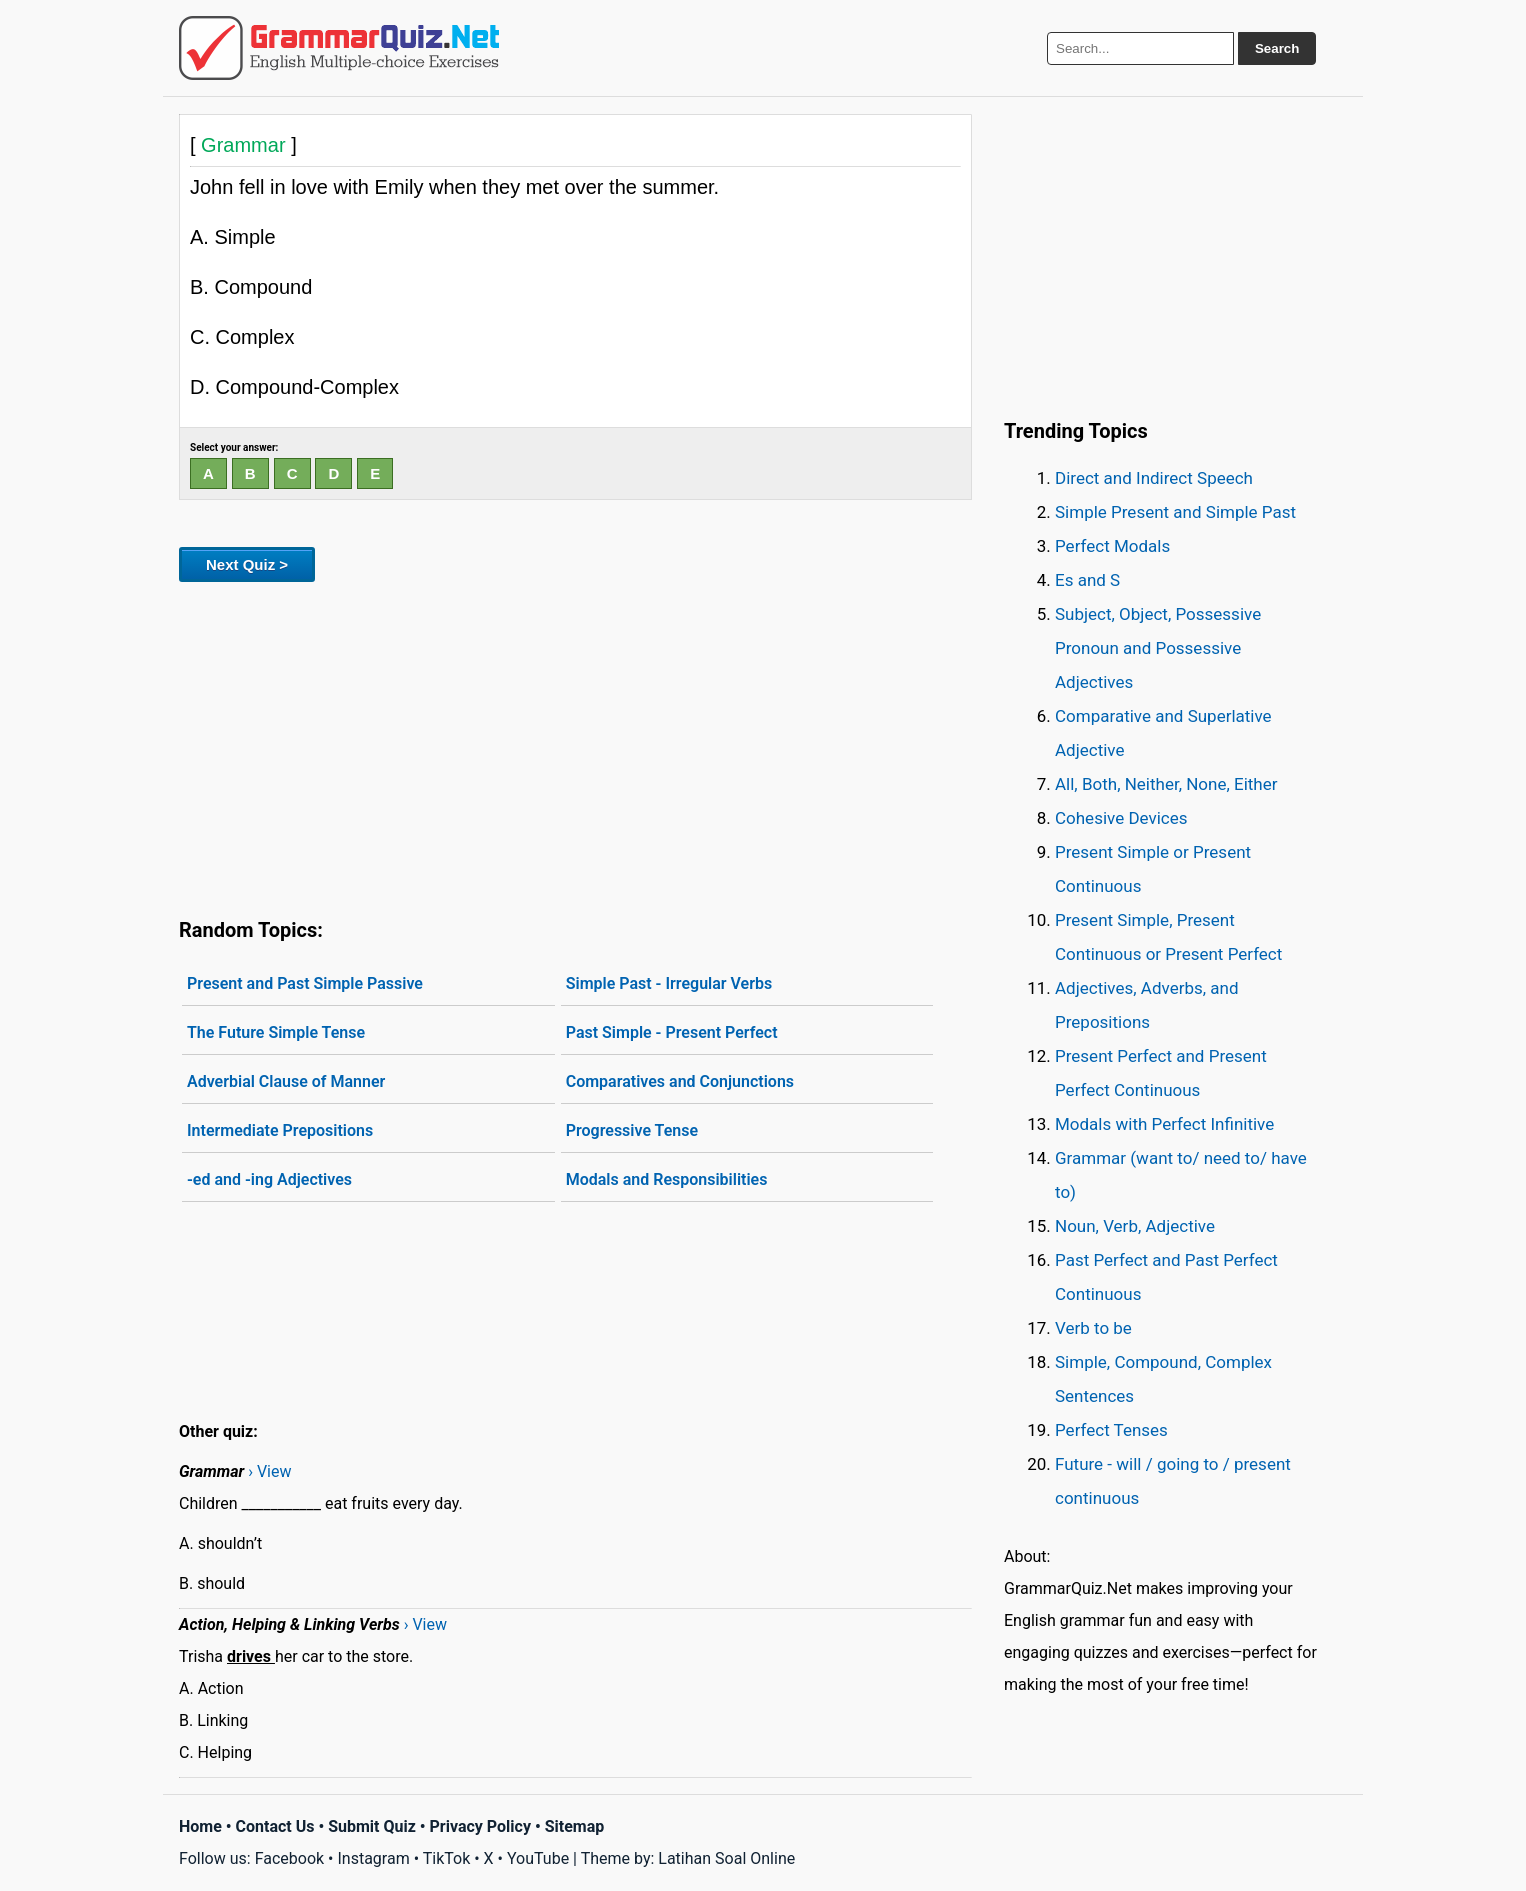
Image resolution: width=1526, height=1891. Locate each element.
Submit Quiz (372, 1826)
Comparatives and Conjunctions (680, 1081)
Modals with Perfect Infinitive (1164, 1124)
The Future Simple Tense (276, 1032)
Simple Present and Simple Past (1175, 512)
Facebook (289, 1858)
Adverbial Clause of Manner (286, 1081)
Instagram (373, 1858)
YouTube (538, 1858)
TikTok (447, 1858)
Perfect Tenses (1111, 1430)
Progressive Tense (632, 1130)
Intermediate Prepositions (280, 1130)
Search (1277, 48)
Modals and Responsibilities (667, 1179)
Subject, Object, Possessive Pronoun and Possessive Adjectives (1158, 648)
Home (200, 1826)
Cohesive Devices (1121, 818)
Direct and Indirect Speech (1154, 478)
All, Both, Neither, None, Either (1166, 784)
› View (269, 1471)
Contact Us (275, 1826)
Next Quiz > (247, 564)
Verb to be (1093, 1328)
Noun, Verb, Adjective (1135, 1226)
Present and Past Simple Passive (305, 983)
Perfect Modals (1112, 546)
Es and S (1087, 580)
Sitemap (575, 1826)
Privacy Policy (480, 1826)
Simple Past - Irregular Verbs (669, 983)
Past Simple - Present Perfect (672, 1032)
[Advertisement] (575, 746)
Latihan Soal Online (726, 1858)
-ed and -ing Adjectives (269, 1179)
